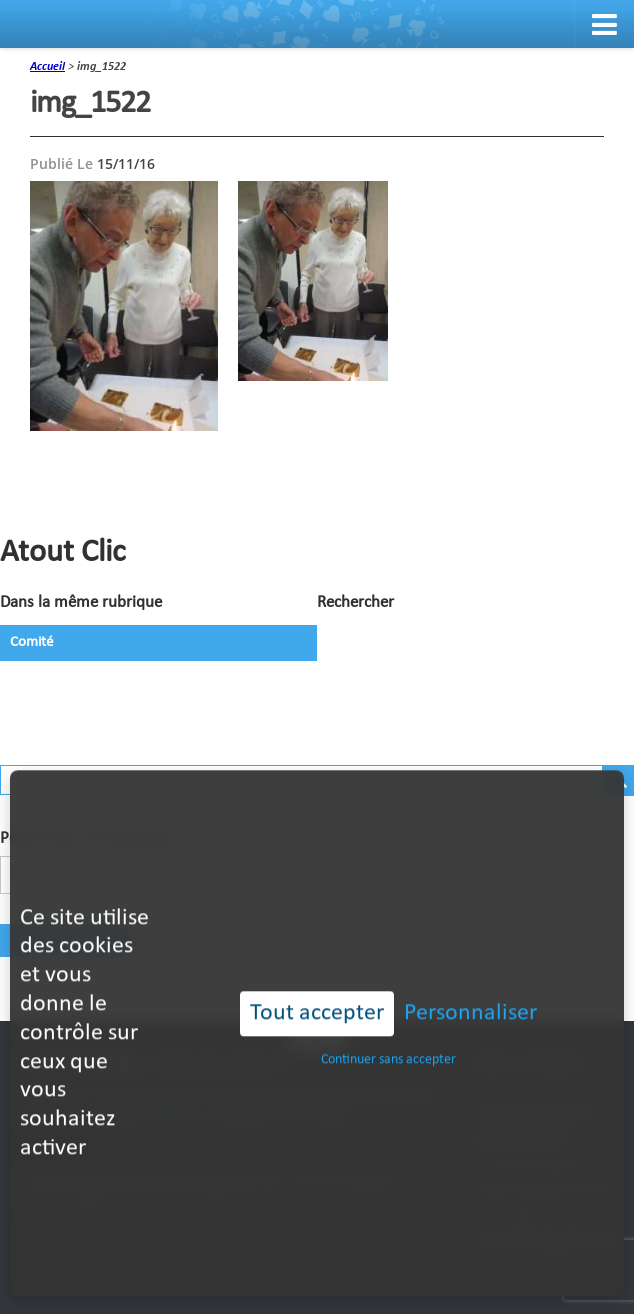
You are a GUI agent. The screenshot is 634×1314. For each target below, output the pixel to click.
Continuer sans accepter (388, 1026)
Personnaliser (470, 980)
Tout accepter (317, 980)
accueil (47, 67)
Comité (31, 642)
